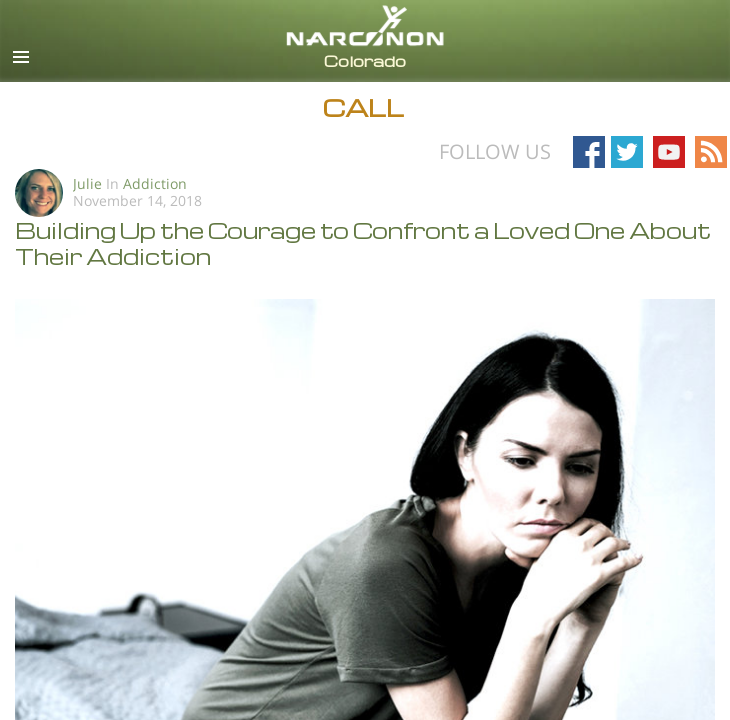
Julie (87, 183)
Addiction (155, 183)
